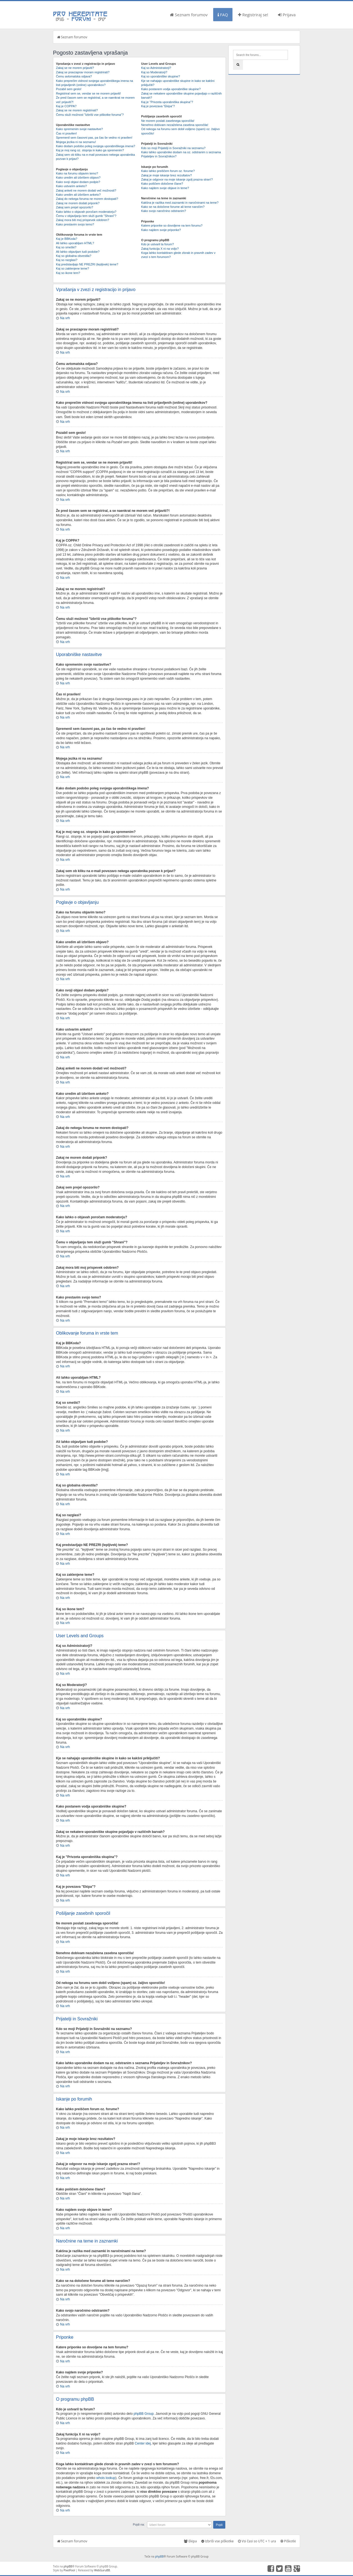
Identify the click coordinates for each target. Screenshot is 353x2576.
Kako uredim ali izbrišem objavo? (78, 177)
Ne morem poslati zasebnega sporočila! (167, 120)
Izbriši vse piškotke (217, 2541)
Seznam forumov (189, 14)
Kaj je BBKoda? (66, 238)
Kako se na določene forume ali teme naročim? (173, 206)
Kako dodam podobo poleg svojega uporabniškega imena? (95, 146)
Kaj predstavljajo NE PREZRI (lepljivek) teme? (87, 264)
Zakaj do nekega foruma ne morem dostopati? (87, 198)
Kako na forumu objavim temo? (77, 173)
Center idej (143, 2443)
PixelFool (69, 2570)
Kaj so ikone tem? (68, 273)
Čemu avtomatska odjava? (74, 76)
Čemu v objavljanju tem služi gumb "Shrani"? (86, 215)
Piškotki (288, 2541)
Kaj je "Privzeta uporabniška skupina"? (167, 102)
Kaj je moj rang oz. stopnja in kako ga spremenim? (90, 150)
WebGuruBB (102, 2570)
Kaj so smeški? (66, 247)
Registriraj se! (253, 14)
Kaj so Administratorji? (156, 67)
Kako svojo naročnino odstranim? (163, 211)
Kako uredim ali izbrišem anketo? (78, 194)
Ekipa (190, 2541)
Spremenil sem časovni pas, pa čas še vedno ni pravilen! (94, 137)
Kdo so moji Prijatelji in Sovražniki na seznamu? (173, 148)
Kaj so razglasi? (66, 260)
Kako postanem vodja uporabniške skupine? (171, 89)
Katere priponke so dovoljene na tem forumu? (172, 225)
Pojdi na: (139, 2524)
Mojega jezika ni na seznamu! (76, 142)
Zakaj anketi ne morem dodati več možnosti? (86, 190)
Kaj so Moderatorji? (154, 72)
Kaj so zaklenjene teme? (72, 268)
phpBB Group (143, 2413)
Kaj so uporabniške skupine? (160, 76)
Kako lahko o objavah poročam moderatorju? (86, 211)
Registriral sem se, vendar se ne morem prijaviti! (88, 93)
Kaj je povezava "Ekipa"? (158, 106)
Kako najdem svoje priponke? (161, 230)
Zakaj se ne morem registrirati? (77, 110)
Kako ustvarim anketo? (71, 186)
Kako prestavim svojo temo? (75, 224)
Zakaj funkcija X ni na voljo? (160, 248)
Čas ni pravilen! (66, 133)
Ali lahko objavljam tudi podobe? (78, 251)
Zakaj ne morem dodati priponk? (78, 203)
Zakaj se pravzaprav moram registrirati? (82, 72)
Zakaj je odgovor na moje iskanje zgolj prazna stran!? (177, 179)
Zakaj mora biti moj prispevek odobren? (82, 220)
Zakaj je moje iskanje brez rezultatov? (166, 175)
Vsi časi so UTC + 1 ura (257, 2541)
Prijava (287, 14)
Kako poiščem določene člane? (162, 183)
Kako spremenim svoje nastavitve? (79, 129)
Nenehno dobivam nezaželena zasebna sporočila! (174, 125)
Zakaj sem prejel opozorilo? (74, 207)
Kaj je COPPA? (66, 106)
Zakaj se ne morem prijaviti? (75, 67)
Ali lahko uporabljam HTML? (75, 243)
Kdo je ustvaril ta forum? (157, 244)
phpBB (159, 2556)
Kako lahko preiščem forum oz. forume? (168, 171)
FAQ (223, 14)
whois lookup (105, 2478)
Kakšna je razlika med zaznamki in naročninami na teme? (180, 202)
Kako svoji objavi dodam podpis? (78, 182)
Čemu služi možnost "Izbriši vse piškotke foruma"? (90, 114)
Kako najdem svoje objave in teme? (165, 188)
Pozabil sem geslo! (68, 89)
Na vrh (65, 318)
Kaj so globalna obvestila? (73, 255)
